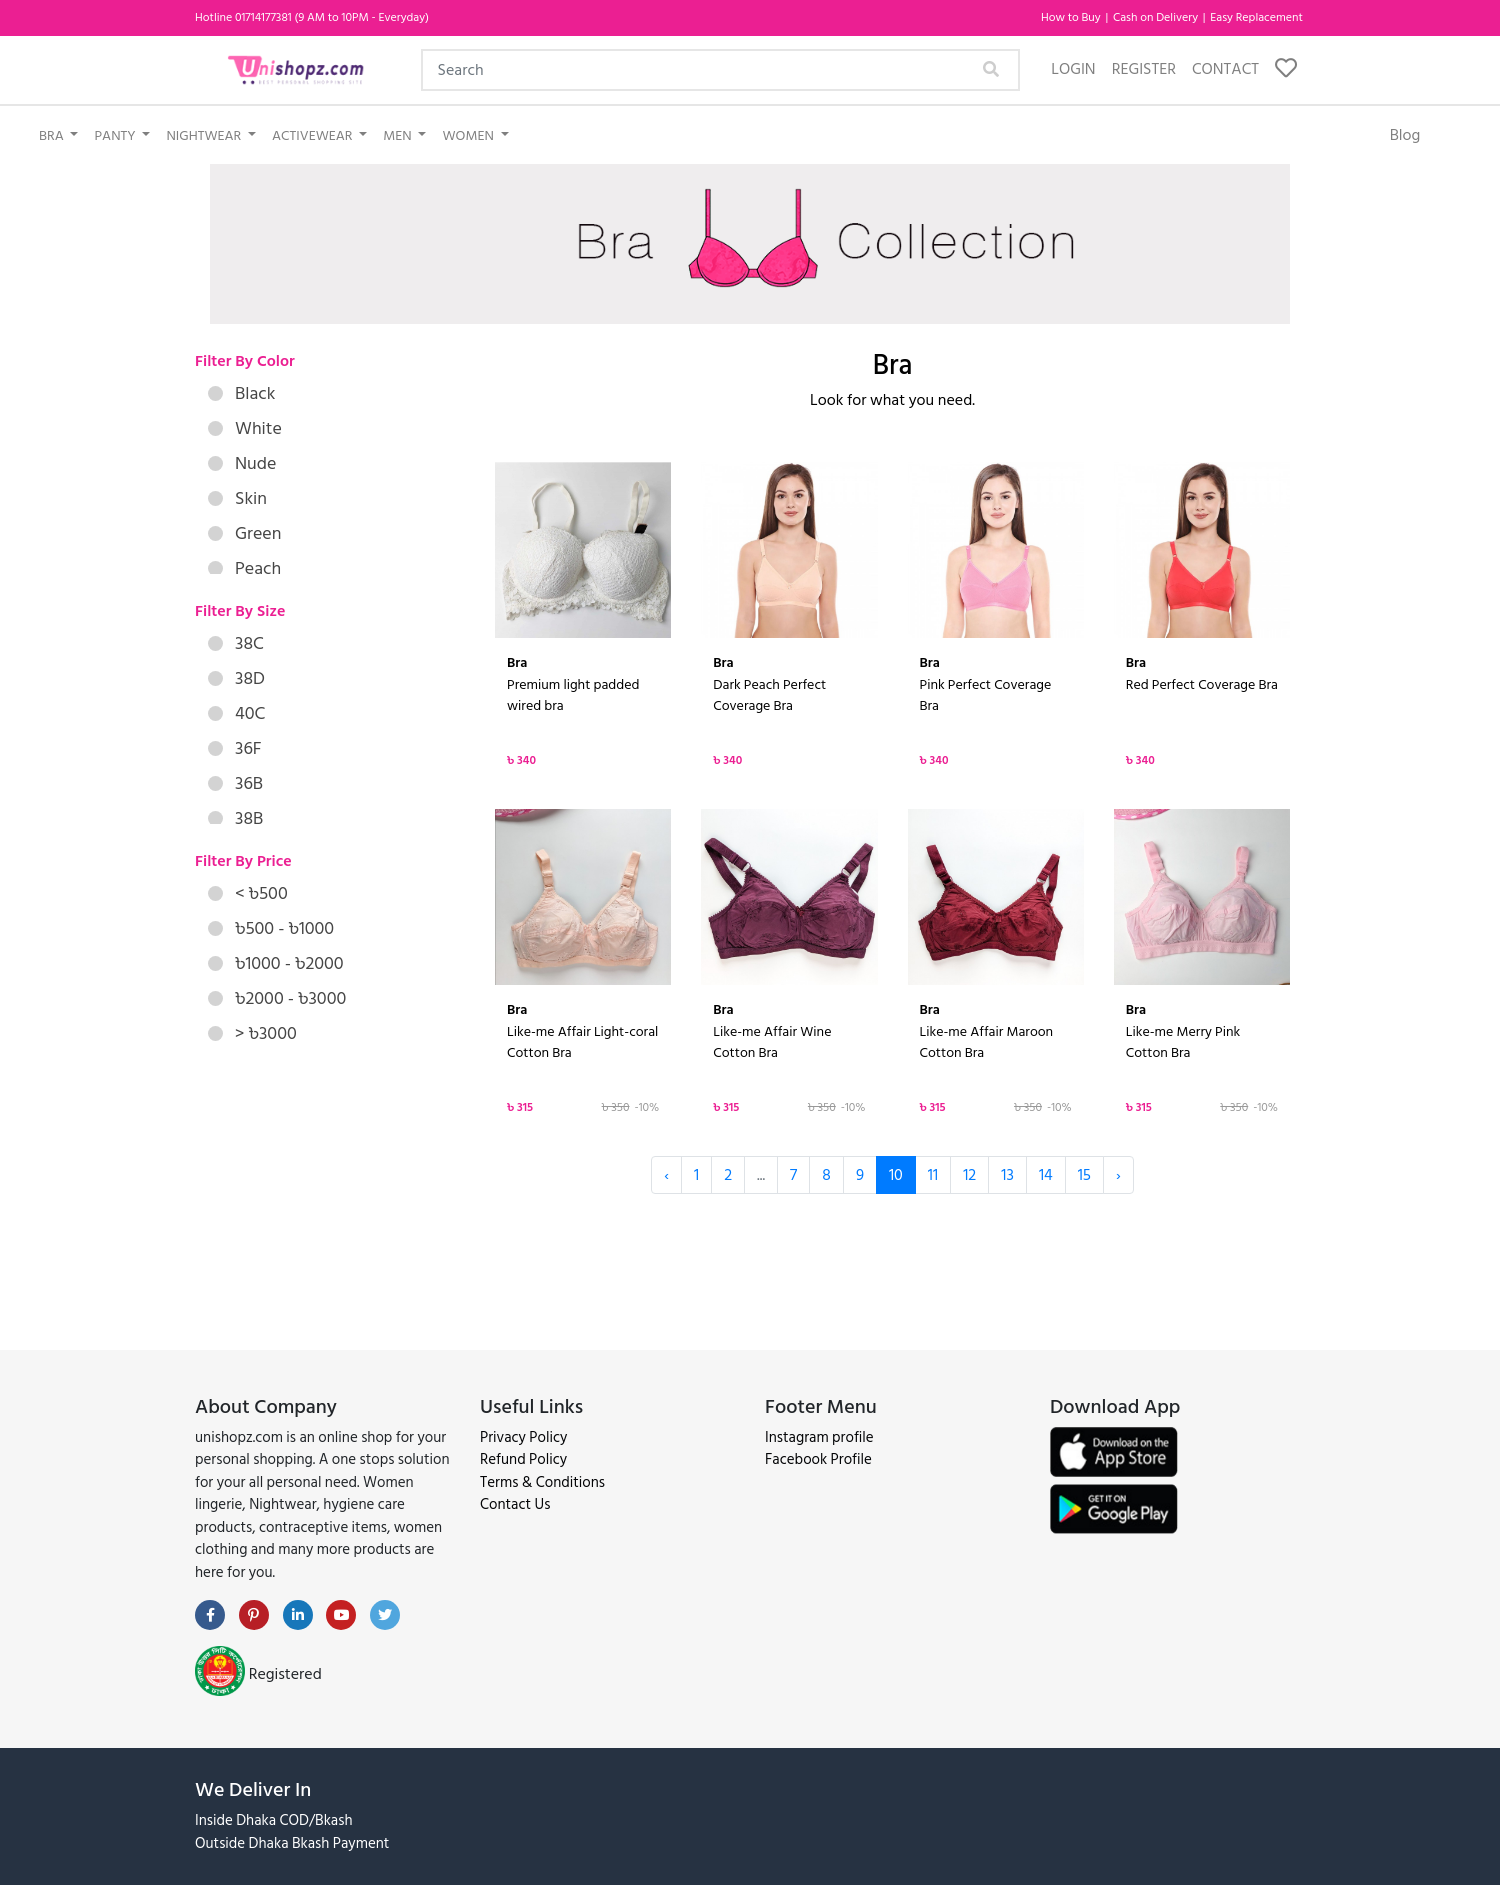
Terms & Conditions (542, 1482)
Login (1073, 69)
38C (236, 643)
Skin (237, 498)
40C (236, 713)
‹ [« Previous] (666, 1175)
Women (469, 135)
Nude (242, 463)
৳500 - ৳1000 (271, 928)
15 (1084, 1175)
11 (933, 1175)
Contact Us (515, 1504)
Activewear (314, 135)
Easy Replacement (1256, 17)
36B (235, 783)
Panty (116, 135)
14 (1046, 1175)
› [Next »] (1118, 1175)
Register (1144, 69)
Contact (1225, 69)
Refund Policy (523, 1459)
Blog (1405, 135)
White (245, 428)
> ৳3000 (252, 1033)
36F (235, 748)
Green (244, 533)
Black (241, 393)
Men (399, 135)
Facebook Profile (818, 1459)
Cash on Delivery (1157, 17)
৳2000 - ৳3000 (277, 998)
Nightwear (205, 135)
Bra (53, 135)
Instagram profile (819, 1437)
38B (235, 818)
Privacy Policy (523, 1437)
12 (969, 1175)
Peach (244, 568)
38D (236, 678)
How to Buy (1072, 17)
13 (1007, 1175)
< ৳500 (248, 893)
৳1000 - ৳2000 (276, 963)
